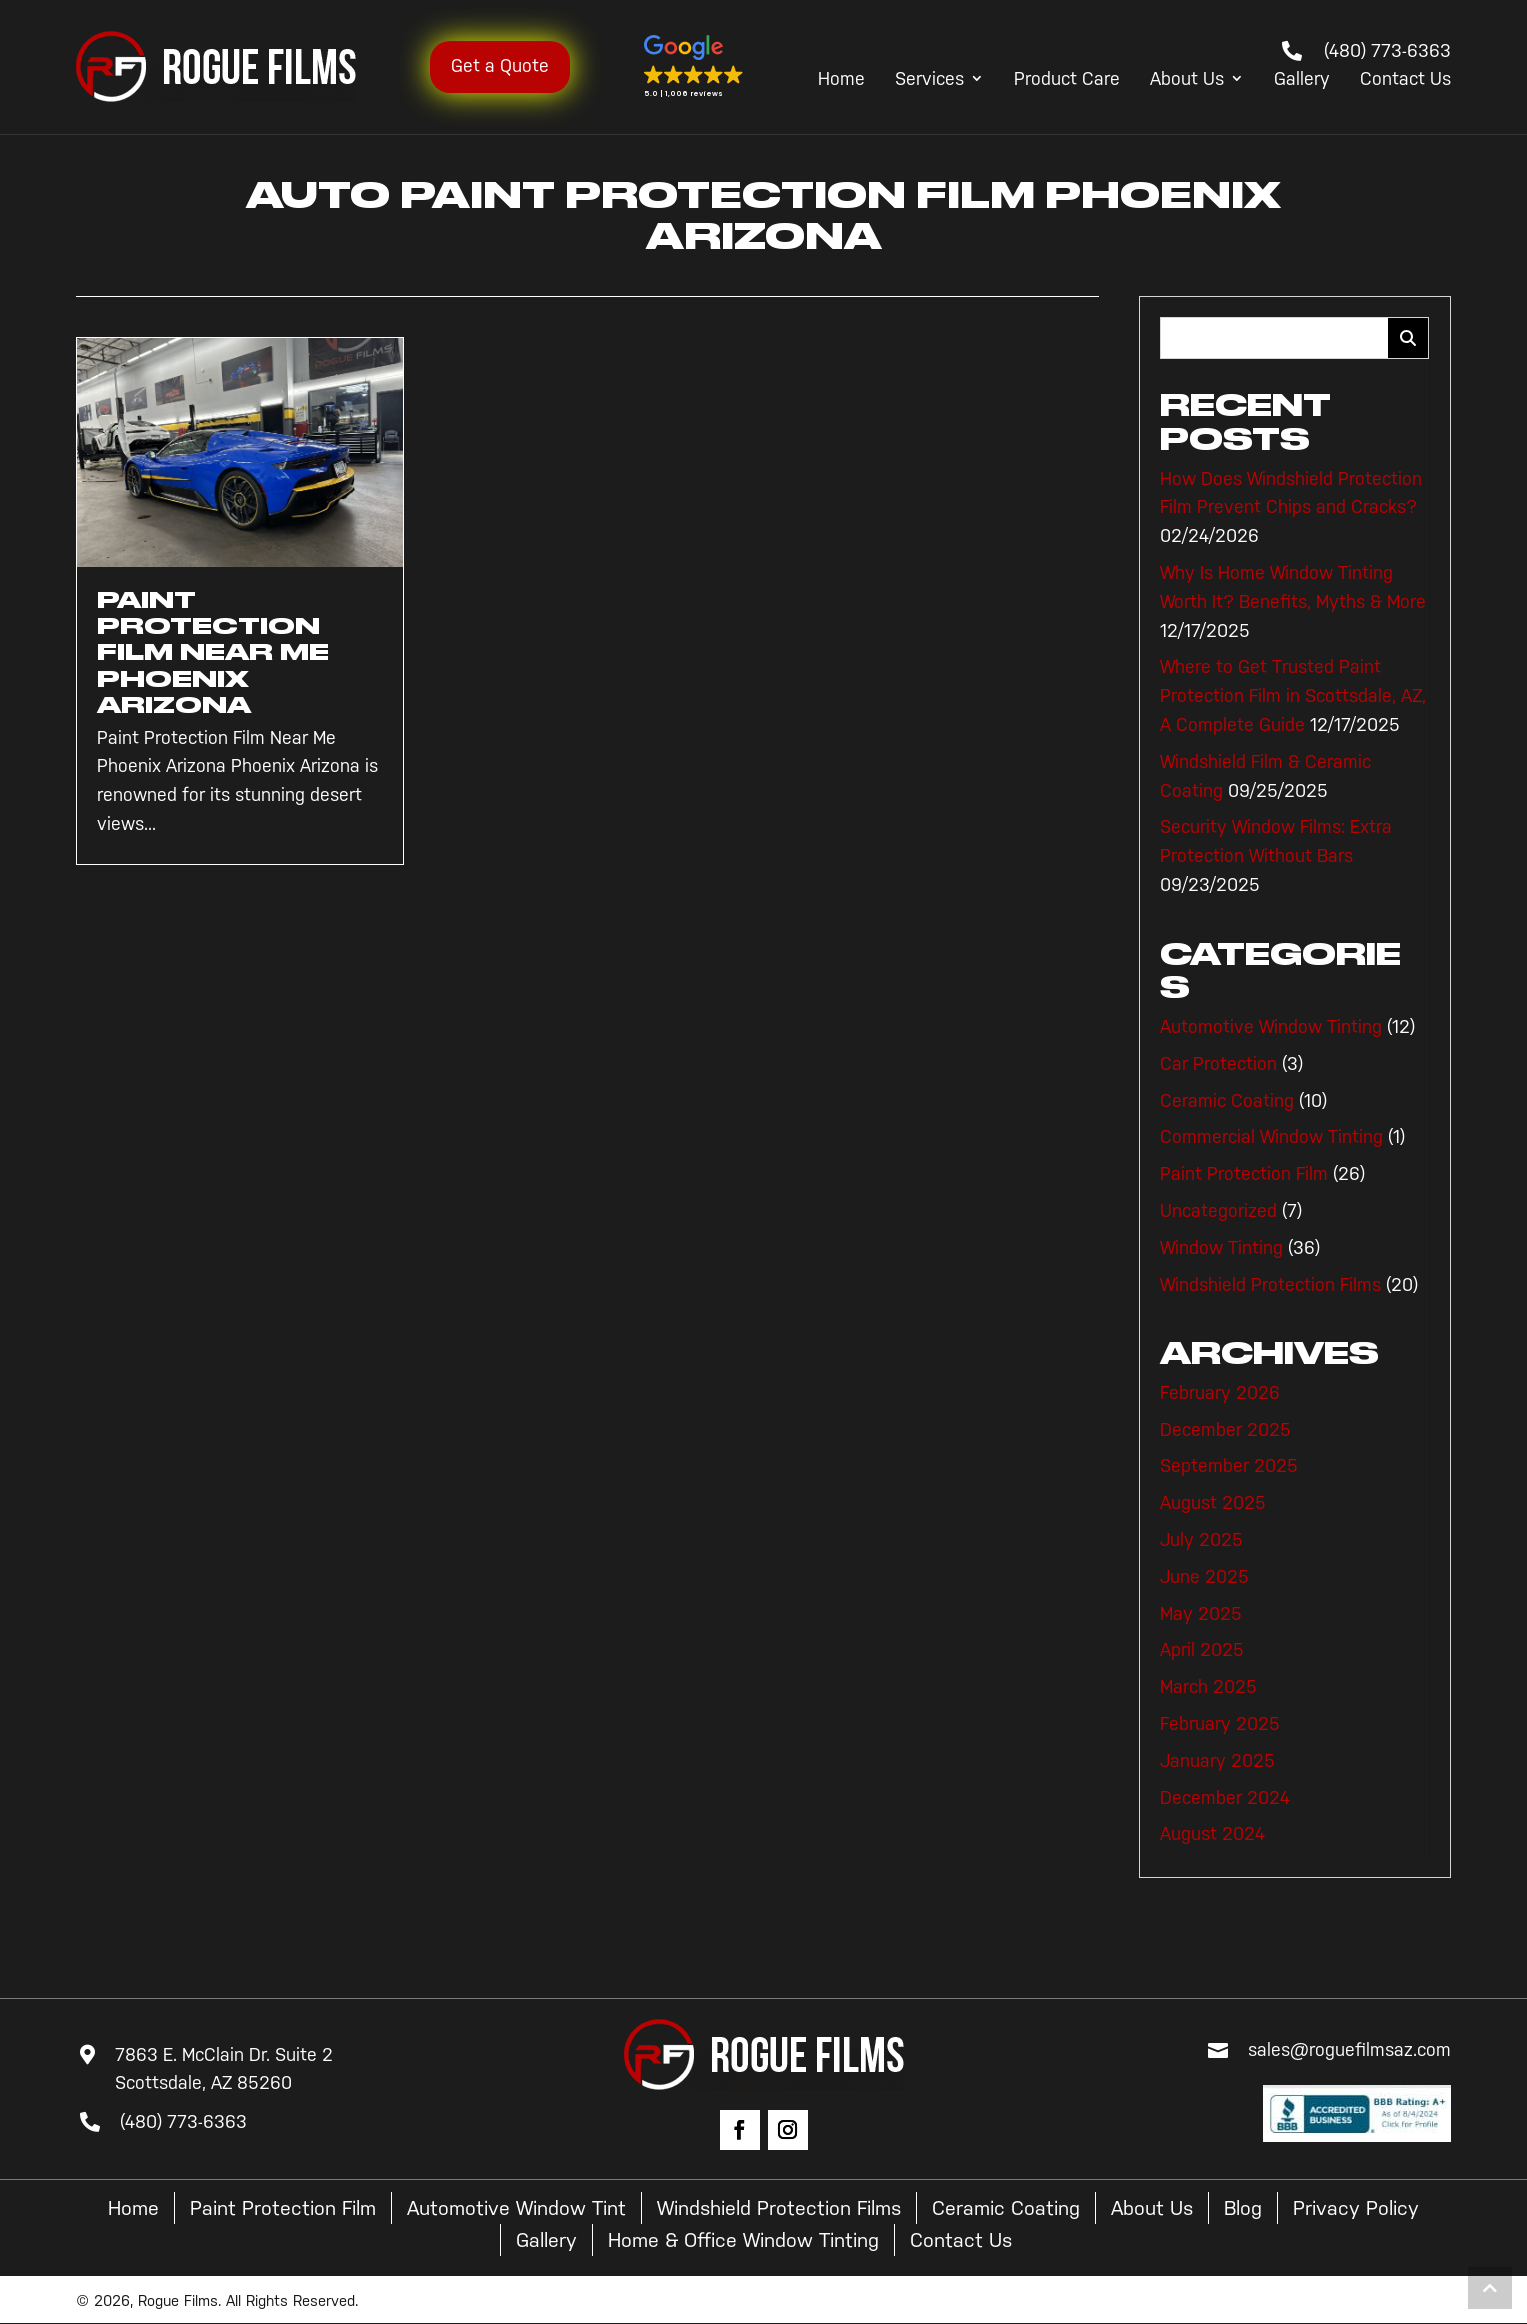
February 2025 (1220, 1724)
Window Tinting (1221, 1248)
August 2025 (1213, 1503)
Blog (1243, 2208)
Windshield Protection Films (1270, 1285)
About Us (1187, 80)
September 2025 (1229, 1466)
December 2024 (1225, 1798)
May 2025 (1201, 1614)
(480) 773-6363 (1387, 51)
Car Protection (1218, 1064)
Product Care (1067, 80)
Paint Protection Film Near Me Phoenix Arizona (213, 653)
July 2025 (1201, 1540)
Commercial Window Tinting (1271, 1137)
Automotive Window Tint (516, 2208)
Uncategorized (1218, 1211)
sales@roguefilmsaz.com (1349, 2050)
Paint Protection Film (1244, 1174)
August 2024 (1212, 1834)
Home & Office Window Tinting (743, 2240)
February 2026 (1220, 1393)
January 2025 (1217, 1761)
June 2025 (1204, 1577)
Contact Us (1405, 80)
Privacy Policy (1356, 2208)
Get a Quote (500, 66)
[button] (694, 67)
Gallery (1302, 80)
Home (841, 80)
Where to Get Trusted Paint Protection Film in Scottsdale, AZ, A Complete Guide (1293, 696)
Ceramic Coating (1227, 1101)
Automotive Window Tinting (1271, 1027)
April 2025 (1202, 1650)
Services (929, 80)
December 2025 (1225, 1430)
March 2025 (1208, 1687)
